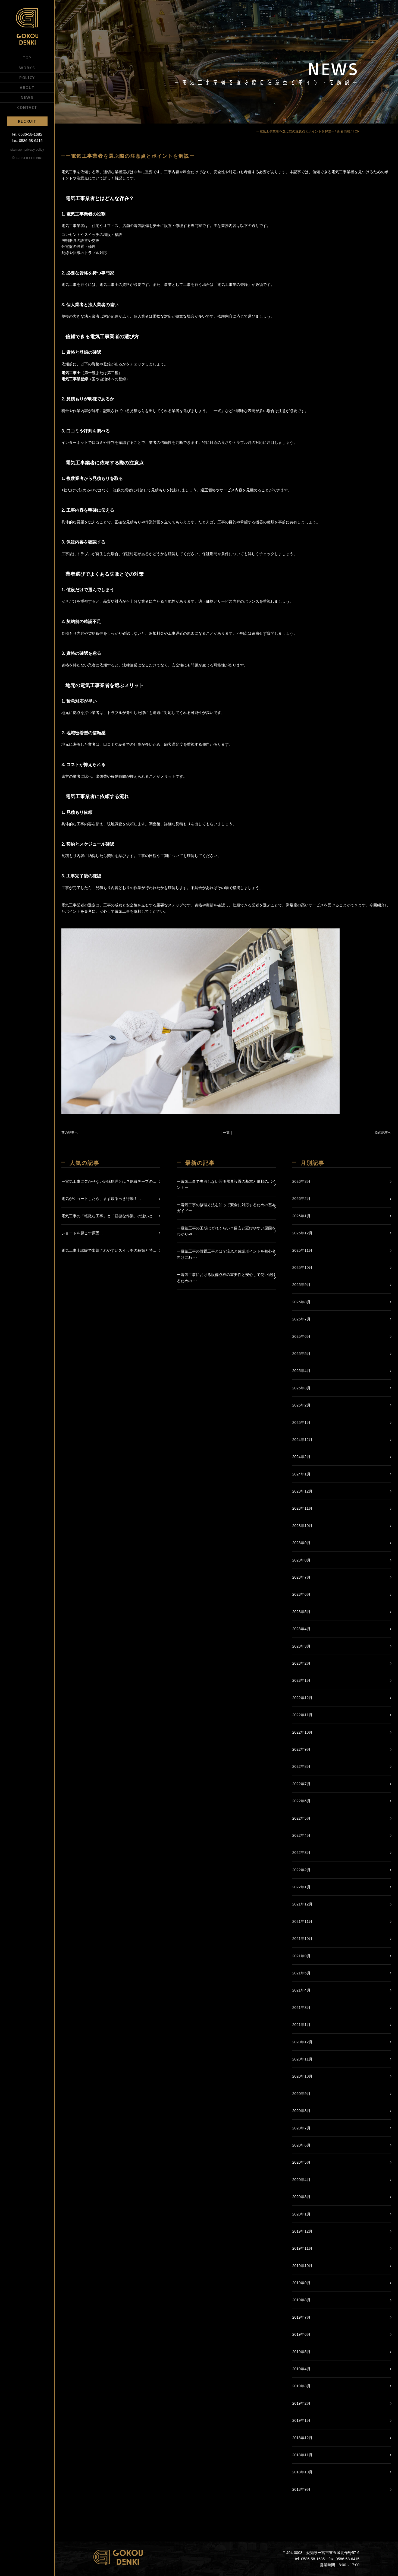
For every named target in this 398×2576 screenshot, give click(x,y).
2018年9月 (301, 2489)
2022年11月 (302, 1715)
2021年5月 (301, 1973)
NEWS (27, 97)
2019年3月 (301, 2386)
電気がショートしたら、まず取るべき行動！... (101, 1198)
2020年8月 (301, 2111)
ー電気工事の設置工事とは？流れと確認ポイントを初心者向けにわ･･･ (226, 1254)
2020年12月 (302, 2042)
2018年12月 (302, 2438)
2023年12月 (302, 1491)
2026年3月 (301, 1181)
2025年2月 (301, 1405)
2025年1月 (301, 1422)
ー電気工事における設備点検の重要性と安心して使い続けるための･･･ (226, 1277)
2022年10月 (302, 1732)
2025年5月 (301, 1353)
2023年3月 (301, 1646)
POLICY (27, 77)
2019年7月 (301, 2317)
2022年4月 (301, 1835)
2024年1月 (301, 1474)
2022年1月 (301, 1887)
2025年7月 (301, 1319)
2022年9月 (301, 1749)
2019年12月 (302, 2231)
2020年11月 (302, 2059)
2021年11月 (302, 1921)
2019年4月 (301, 2369)
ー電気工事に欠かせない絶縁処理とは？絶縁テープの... (108, 1181)
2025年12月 (302, 1233)
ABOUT (27, 87)
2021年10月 (302, 1938)
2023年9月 (301, 1543)
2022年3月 (301, 1852)
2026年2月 (301, 1198)
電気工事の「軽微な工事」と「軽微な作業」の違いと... (108, 1216)
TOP (27, 57)
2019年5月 (301, 2352)
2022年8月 (301, 1766)
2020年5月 (301, 2162)
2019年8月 (301, 2300)
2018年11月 (302, 2455)
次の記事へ (383, 1132)
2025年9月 (301, 1284)
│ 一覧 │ (226, 1132)
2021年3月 (301, 2007)
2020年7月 (301, 2128)
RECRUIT (27, 121)
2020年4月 (301, 2179)
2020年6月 (301, 2145)
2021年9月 (301, 1956)
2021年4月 (301, 1990)
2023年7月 (301, 1577)
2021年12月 (302, 1904)
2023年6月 (301, 1594)
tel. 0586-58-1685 (27, 134)
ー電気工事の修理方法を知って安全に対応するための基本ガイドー (226, 1208)
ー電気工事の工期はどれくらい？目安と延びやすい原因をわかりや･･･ (226, 1231)
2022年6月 (301, 1801)
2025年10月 (302, 1267)
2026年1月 (301, 1216)
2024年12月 (302, 1439)
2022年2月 (301, 1870)
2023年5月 (301, 1612)
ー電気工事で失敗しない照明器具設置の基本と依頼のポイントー (226, 1184)
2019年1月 (301, 2420)
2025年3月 (301, 1388)
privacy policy (34, 149)
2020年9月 (301, 2093)
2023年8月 (301, 1560)
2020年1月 (301, 2214)
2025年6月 (301, 1336)
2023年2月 (301, 1663)
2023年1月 (301, 1680)
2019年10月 (302, 2266)
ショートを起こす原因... (82, 1233)
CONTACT (27, 107)
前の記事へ (69, 1132)
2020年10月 (302, 2076)
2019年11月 (302, 2248)
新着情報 (343, 131)
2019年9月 (301, 2283)
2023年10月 (302, 1526)
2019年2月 (301, 2403)
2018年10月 (302, 2472)
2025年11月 (302, 1250)
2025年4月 (301, 1370)
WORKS (27, 67)
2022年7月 (301, 1784)
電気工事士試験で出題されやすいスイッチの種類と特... (108, 1250)
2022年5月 (301, 1818)
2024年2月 (301, 1457)
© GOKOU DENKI (27, 158)
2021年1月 (301, 2024)
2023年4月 (301, 1629)
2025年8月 (301, 1302)
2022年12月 (302, 1698)
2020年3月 (301, 2197)
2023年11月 (302, 1508)
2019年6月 (301, 2334)
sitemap (16, 149)
